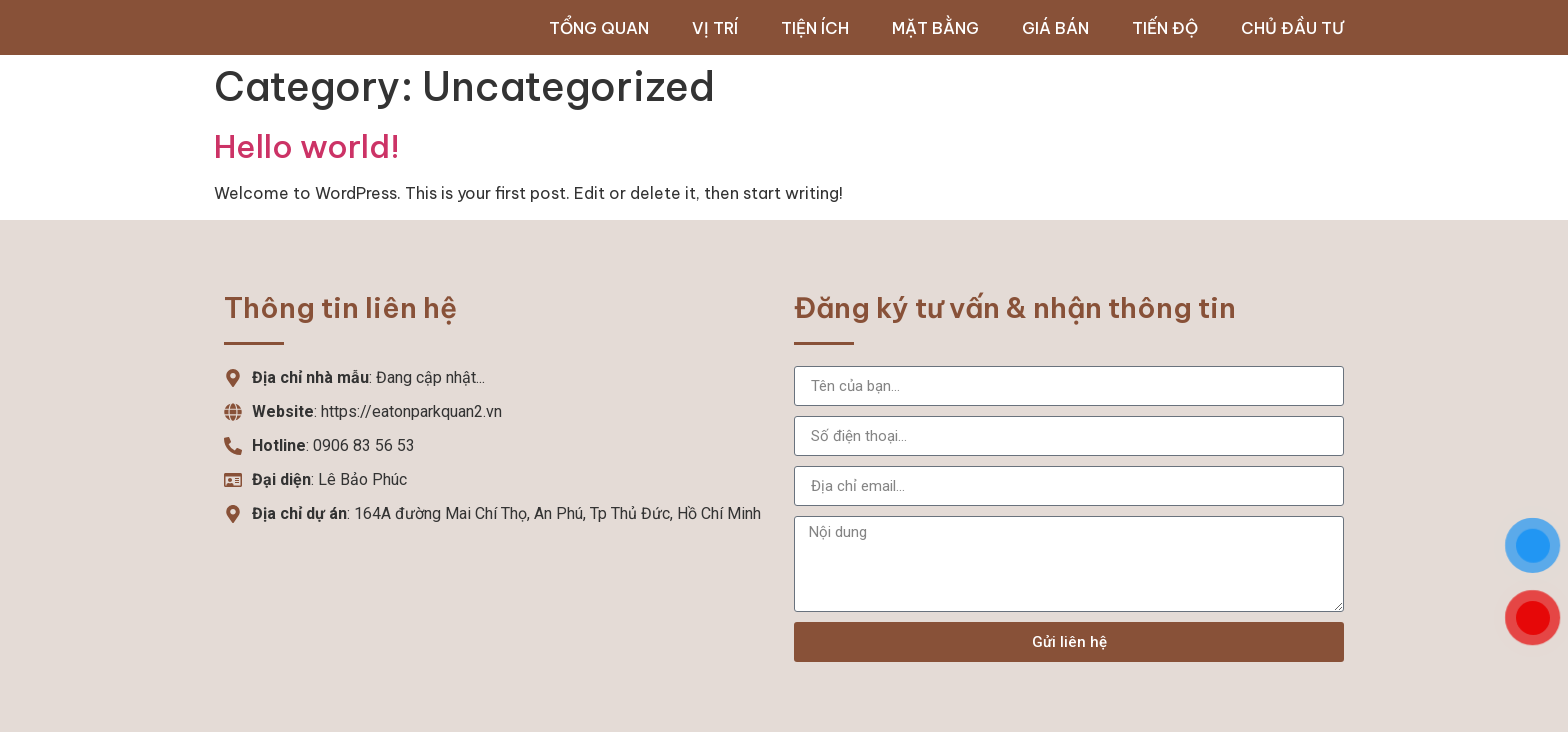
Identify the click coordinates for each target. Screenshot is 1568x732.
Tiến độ (1165, 28)
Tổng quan (599, 28)
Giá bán (1055, 28)
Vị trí (715, 28)
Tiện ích (815, 28)
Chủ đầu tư (1292, 28)
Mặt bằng (935, 28)
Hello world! (307, 146)
